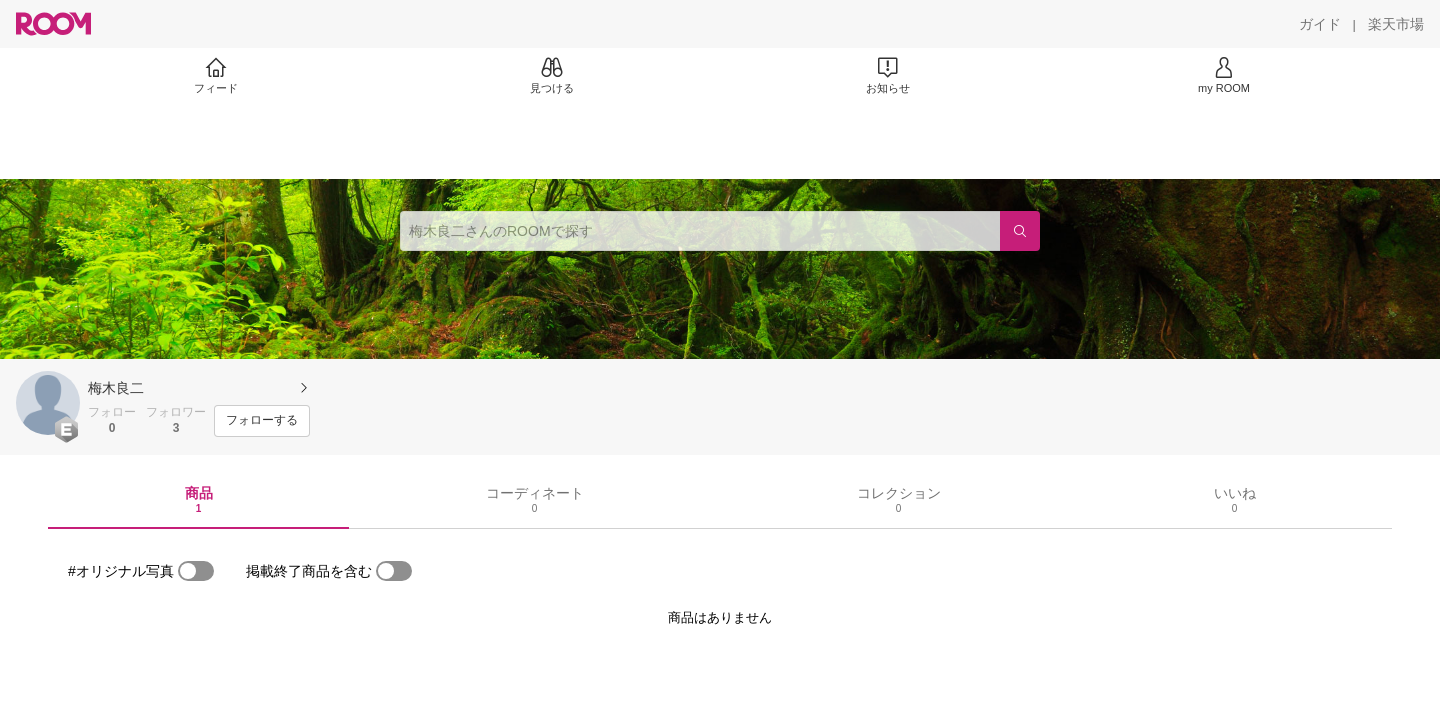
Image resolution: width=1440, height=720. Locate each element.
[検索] (1020, 231)
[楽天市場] (1396, 24)
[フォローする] (262, 421)
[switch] (196, 571)
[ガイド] (1320, 24)
